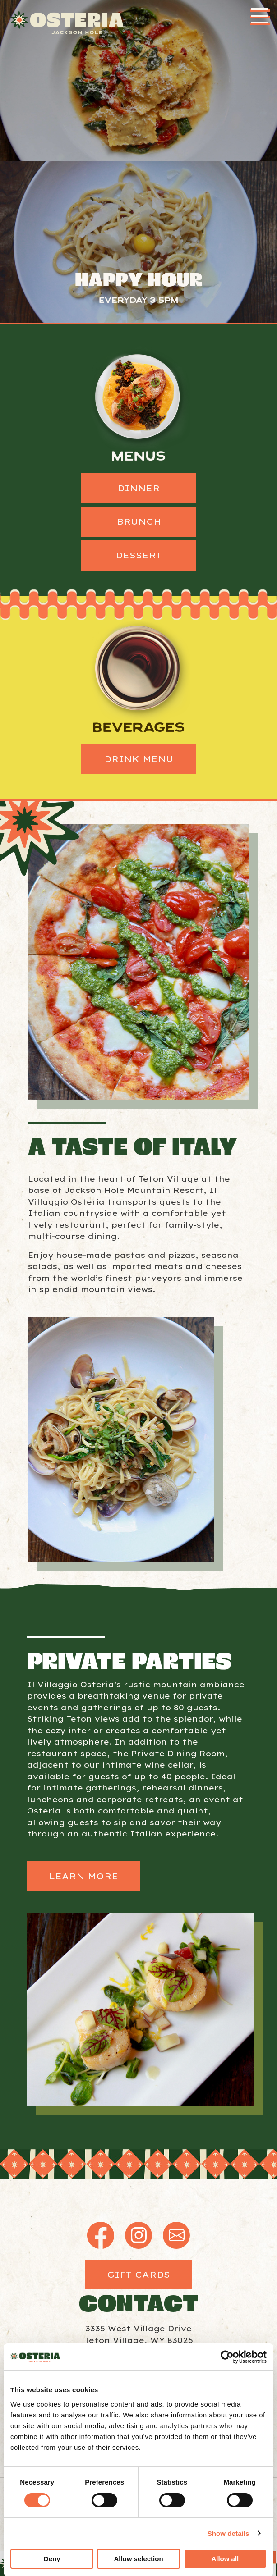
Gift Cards (138, 2274)
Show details (228, 2533)
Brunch (138, 521)
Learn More (83, 1876)
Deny (52, 2558)
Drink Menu (138, 759)
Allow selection (138, 2558)
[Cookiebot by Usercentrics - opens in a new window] (227, 2357)
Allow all (225, 2558)
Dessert (138, 555)
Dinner (138, 488)
